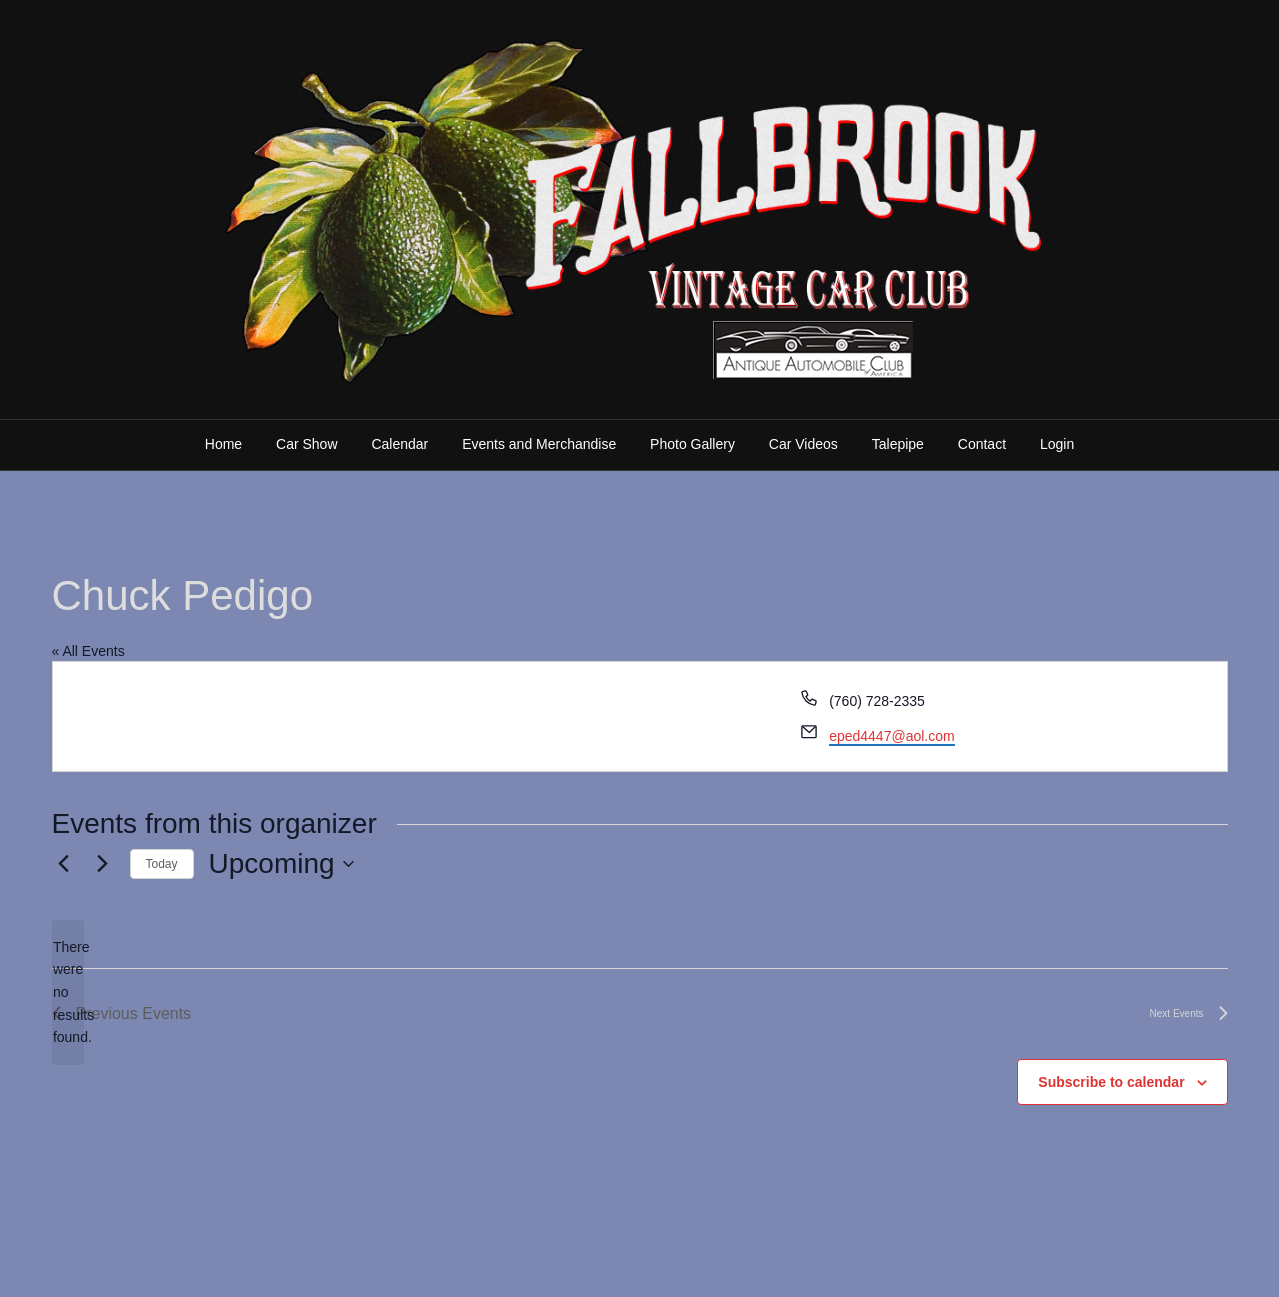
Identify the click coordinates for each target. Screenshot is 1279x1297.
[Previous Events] (64, 864)
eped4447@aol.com (892, 736)
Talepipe (898, 444)
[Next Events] (103, 864)
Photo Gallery (692, 444)
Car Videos (803, 444)
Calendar (399, 444)
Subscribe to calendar (1111, 1082)
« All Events (88, 651)
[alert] (68, 992)
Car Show (306, 444)
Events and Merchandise (539, 444)
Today (162, 864)
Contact (982, 444)
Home (223, 444)
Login (1057, 444)
